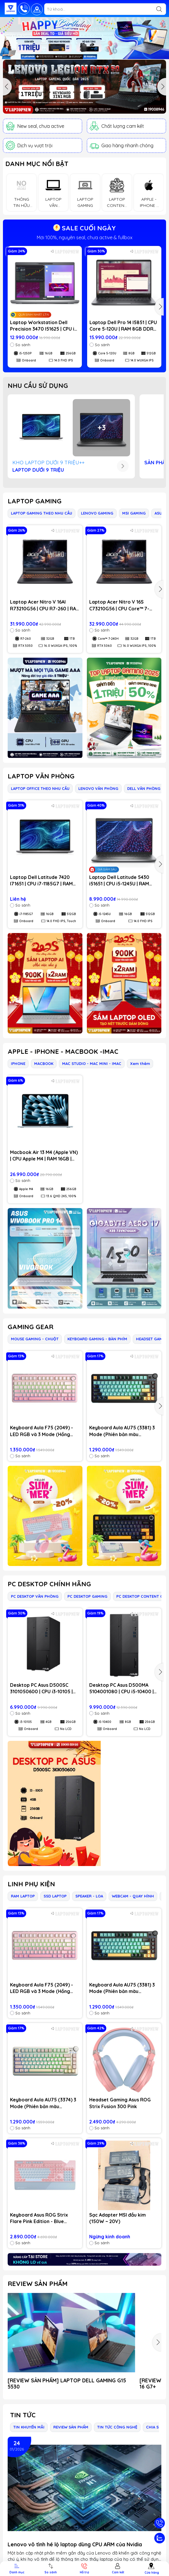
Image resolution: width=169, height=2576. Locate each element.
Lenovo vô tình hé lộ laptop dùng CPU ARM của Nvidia (75, 2544)
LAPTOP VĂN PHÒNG (41, 776)
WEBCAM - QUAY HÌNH (133, 1896)
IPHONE (18, 1063)
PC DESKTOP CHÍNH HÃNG (49, 1584)
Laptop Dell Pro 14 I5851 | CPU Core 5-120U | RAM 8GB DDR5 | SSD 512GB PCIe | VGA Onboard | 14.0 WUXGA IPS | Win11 (124, 325)
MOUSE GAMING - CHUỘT (35, 1338)
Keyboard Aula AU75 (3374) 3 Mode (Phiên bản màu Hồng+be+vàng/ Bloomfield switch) (43, 2103)
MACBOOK (43, 1063)
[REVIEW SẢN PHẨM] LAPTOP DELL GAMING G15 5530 (67, 2383)
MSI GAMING (134, 513)
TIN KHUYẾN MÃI (28, 2427)
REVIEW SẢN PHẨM (37, 2283)
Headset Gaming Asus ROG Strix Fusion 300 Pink (120, 2103)
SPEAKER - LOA (89, 1896)
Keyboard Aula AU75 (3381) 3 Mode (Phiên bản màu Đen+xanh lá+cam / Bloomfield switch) (122, 1431)
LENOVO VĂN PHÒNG (98, 788)
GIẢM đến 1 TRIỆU (85, 237)
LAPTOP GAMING (35, 501)
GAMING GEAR (30, 1327)
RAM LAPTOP (23, 1896)
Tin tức (23, 2415)
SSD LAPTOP (55, 1896)
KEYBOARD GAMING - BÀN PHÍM (97, 1338)
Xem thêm (140, 1063)
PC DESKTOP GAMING (87, 1596)
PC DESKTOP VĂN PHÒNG (35, 1596)
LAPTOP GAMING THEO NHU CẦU (41, 513)
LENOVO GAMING (97, 513)
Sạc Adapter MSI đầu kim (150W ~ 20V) (117, 2218)
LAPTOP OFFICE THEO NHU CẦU (40, 788)
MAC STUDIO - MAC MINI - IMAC (91, 1063)
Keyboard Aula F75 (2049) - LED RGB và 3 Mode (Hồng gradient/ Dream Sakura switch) (41, 1431)
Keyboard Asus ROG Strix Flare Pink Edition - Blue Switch (39, 2218)
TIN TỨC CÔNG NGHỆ (117, 2427)
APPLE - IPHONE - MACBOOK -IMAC (63, 1051)
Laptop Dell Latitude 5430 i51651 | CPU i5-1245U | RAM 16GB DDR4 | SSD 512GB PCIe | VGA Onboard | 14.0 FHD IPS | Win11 (122, 880)
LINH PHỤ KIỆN (31, 1884)
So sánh (20, 344)
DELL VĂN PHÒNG (143, 788)
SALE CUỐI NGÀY (84, 228)
